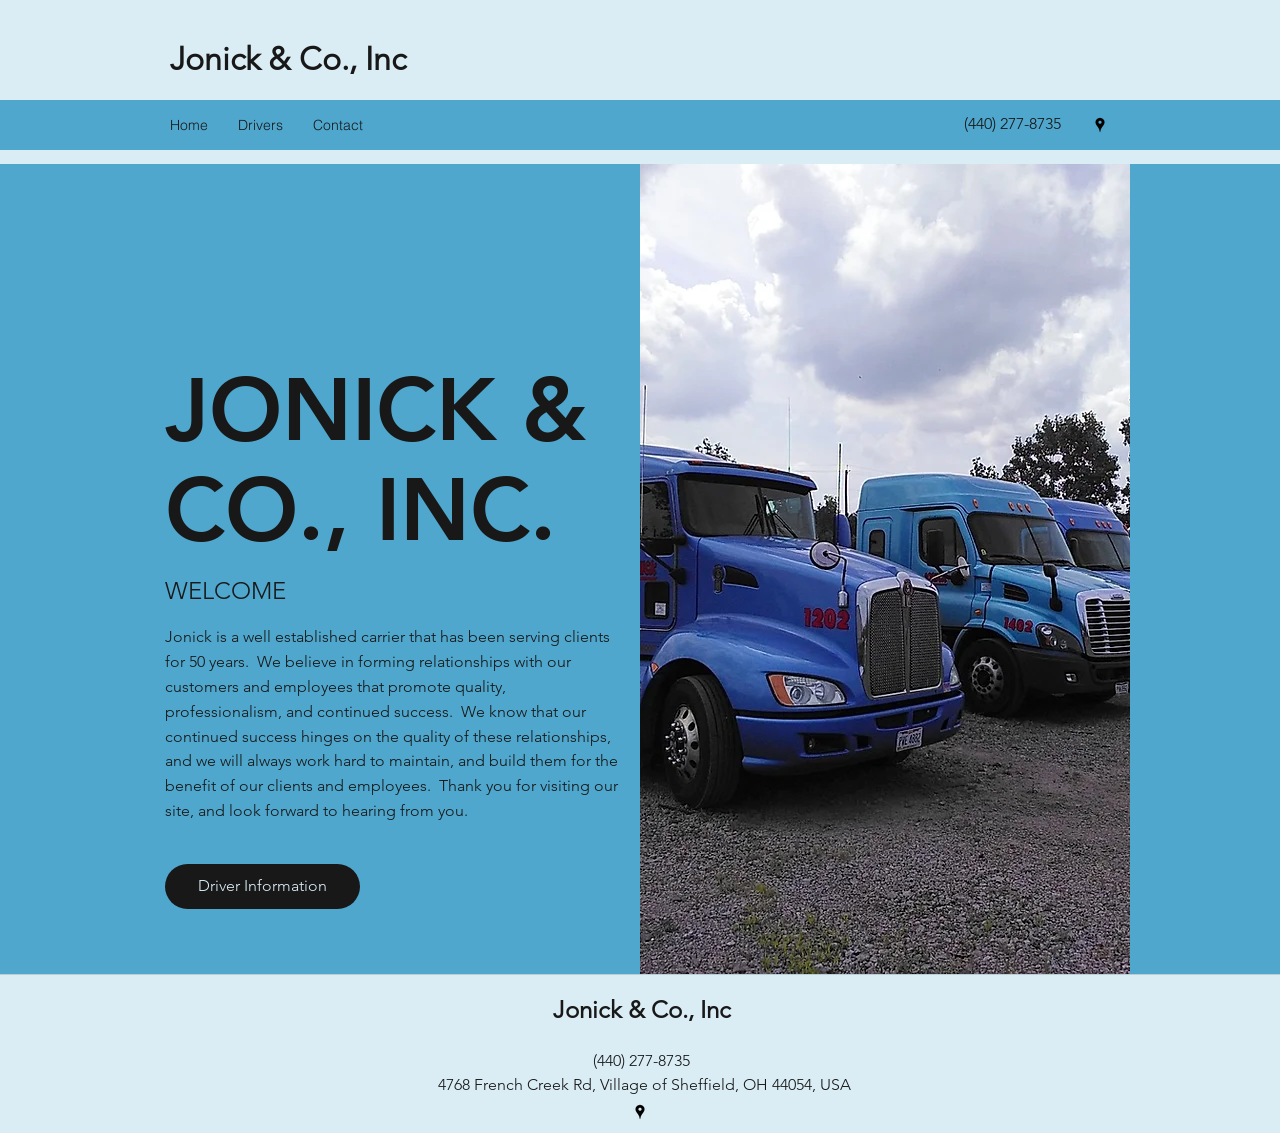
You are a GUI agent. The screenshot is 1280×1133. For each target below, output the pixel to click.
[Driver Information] (262, 886)
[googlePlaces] (1100, 125)
